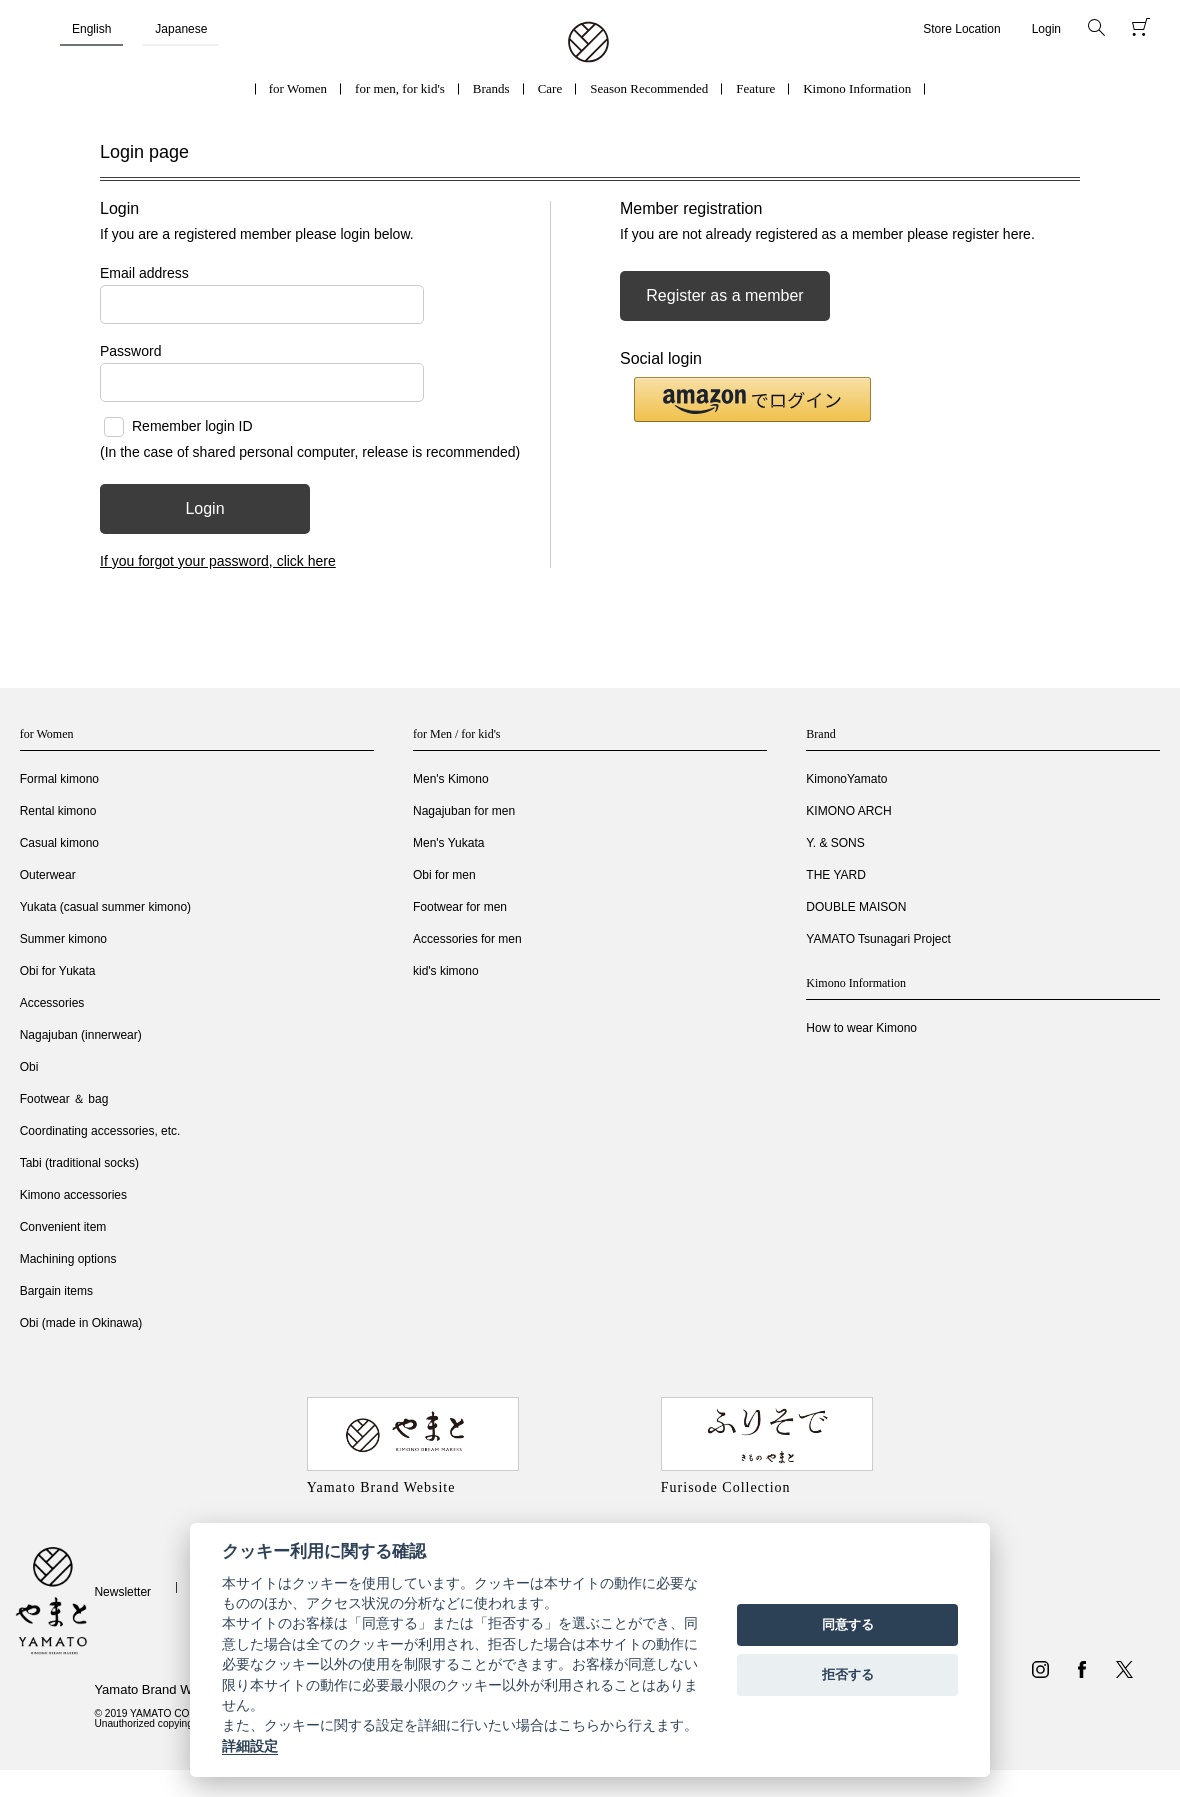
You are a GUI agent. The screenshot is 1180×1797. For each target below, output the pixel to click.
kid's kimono (446, 971)
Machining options (68, 1259)
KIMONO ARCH (848, 811)
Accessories (52, 1003)
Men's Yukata (448, 843)
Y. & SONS (835, 843)
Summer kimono (63, 939)
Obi (29, 1067)
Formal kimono (59, 779)
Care (550, 88)
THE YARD (836, 875)
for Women (298, 88)
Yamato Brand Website (160, 1689)
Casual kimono (59, 843)
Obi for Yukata (58, 971)
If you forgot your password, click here (218, 561)
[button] (752, 399)
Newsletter (122, 1592)
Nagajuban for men (464, 811)
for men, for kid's (400, 88)
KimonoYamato (846, 779)
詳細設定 (250, 1746)
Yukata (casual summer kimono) (105, 907)
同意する (848, 1624)
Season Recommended (649, 88)
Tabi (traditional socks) (79, 1163)
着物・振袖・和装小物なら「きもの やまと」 (588, 43)
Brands (491, 88)
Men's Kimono (451, 779)
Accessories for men (467, 939)
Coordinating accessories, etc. (100, 1131)
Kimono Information (857, 88)
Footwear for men (460, 907)
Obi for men (444, 875)
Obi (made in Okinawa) (81, 1323)
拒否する (848, 1674)
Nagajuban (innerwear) (81, 1035)
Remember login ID (192, 426)
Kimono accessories (73, 1195)
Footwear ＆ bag (64, 1099)
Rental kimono (58, 811)
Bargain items (56, 1291)
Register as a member (724, 295)
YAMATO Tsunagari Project (878, 939)
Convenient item (63, 1227)
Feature (755, 88)
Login (1046, 29)
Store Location (961, 29)
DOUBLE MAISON (856, 907)
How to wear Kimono (861, 1028)
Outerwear (48, 875)
